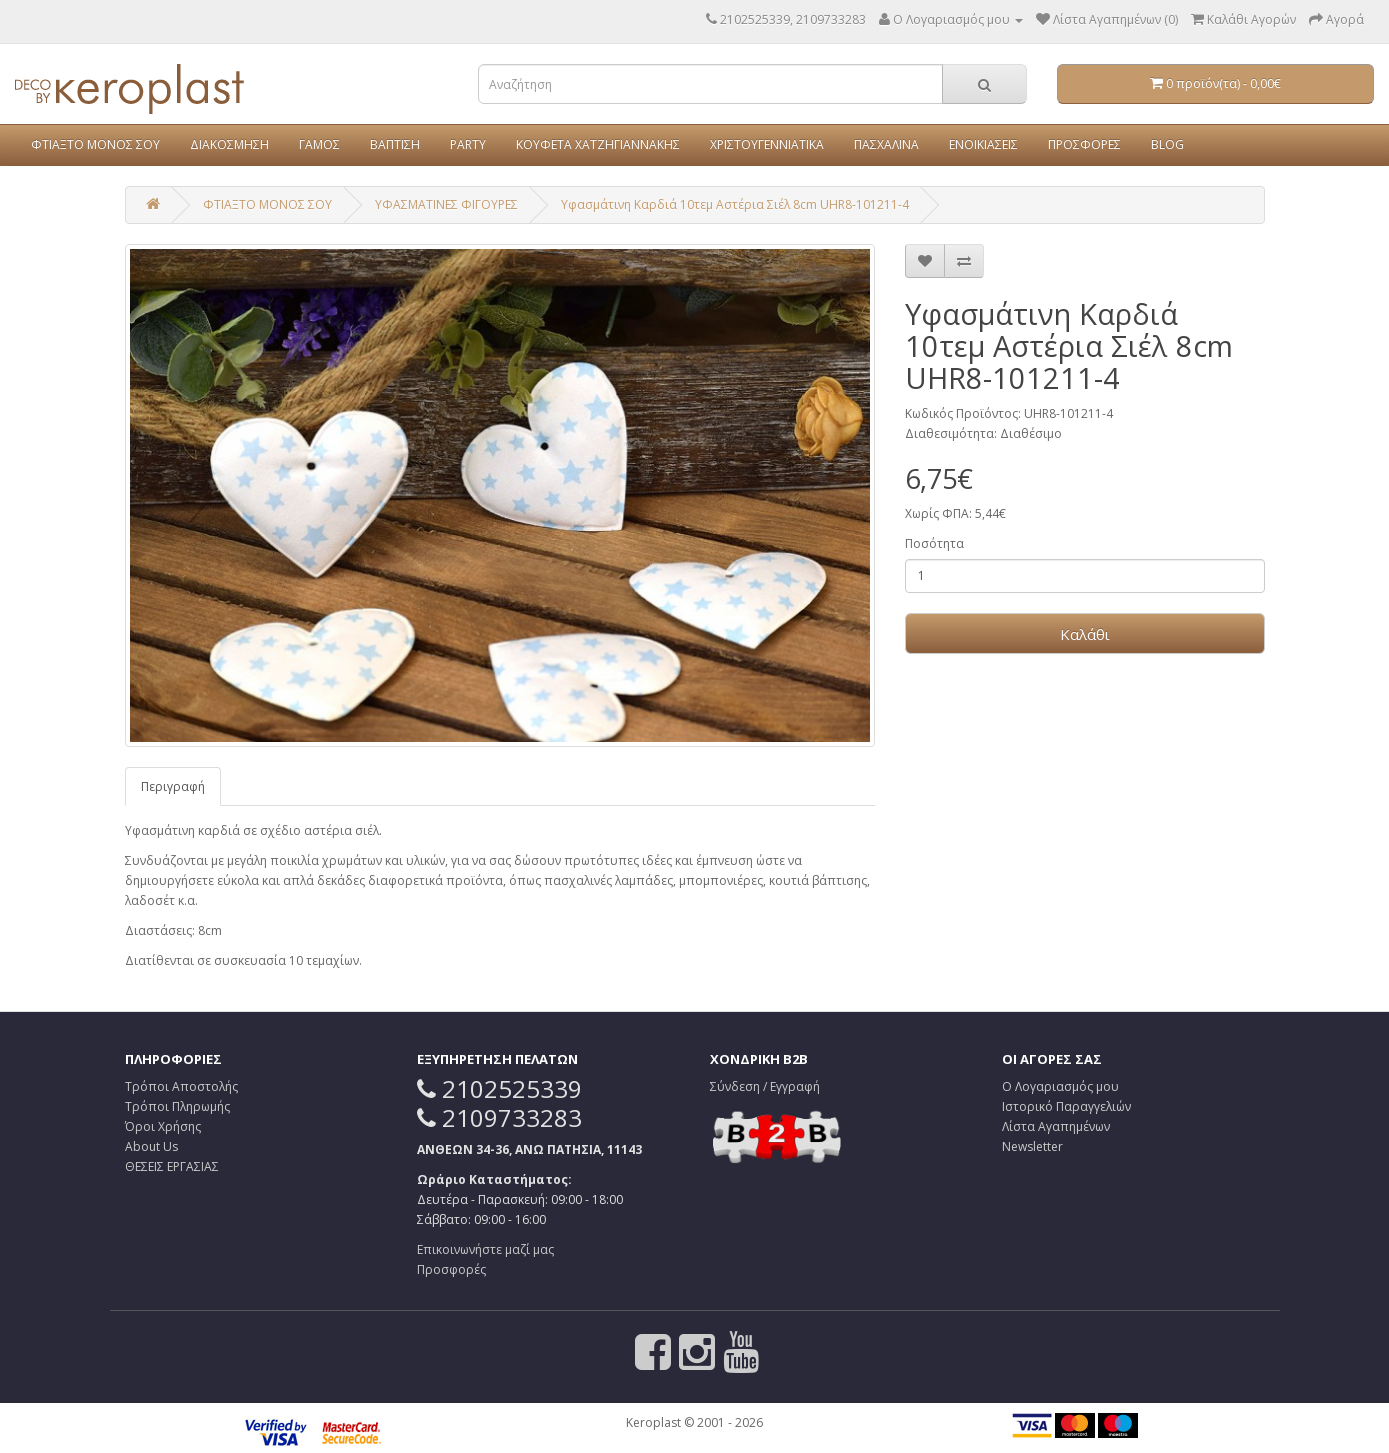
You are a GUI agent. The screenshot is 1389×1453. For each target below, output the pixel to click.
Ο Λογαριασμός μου (1060, 1086)
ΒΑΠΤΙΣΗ (395, 144)
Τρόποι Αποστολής (181, 1086)
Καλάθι (1085, 634)
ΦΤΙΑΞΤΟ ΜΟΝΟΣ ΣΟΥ (95, 144)
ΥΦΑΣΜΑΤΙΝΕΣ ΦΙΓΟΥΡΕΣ (446, 204)
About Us (151, 1146)
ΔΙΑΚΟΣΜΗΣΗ (229, 144)
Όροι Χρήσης (163, 1126)
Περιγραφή (173, 786)
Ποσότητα (934, 543)
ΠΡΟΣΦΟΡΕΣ (1084, 144)
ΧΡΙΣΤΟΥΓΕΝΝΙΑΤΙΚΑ (767, 144)
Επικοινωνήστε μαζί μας (485, 1249)
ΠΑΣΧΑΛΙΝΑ (886, 144)
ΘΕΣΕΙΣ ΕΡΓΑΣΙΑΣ (172, 1166)
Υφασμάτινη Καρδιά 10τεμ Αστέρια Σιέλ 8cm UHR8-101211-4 (735, 204)
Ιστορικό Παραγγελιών (1066, 1106)
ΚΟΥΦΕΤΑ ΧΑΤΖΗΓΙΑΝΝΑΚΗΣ (598, 144)
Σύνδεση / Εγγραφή (765, 1086)
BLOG (1167, 144)
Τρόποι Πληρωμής (177, 1106)
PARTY (468, 144)
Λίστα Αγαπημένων (1056, 1126)
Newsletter (1032, 1146)
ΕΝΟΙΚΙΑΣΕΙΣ (983, 144)
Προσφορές (451, 1269)
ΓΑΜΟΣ (319, 144)
